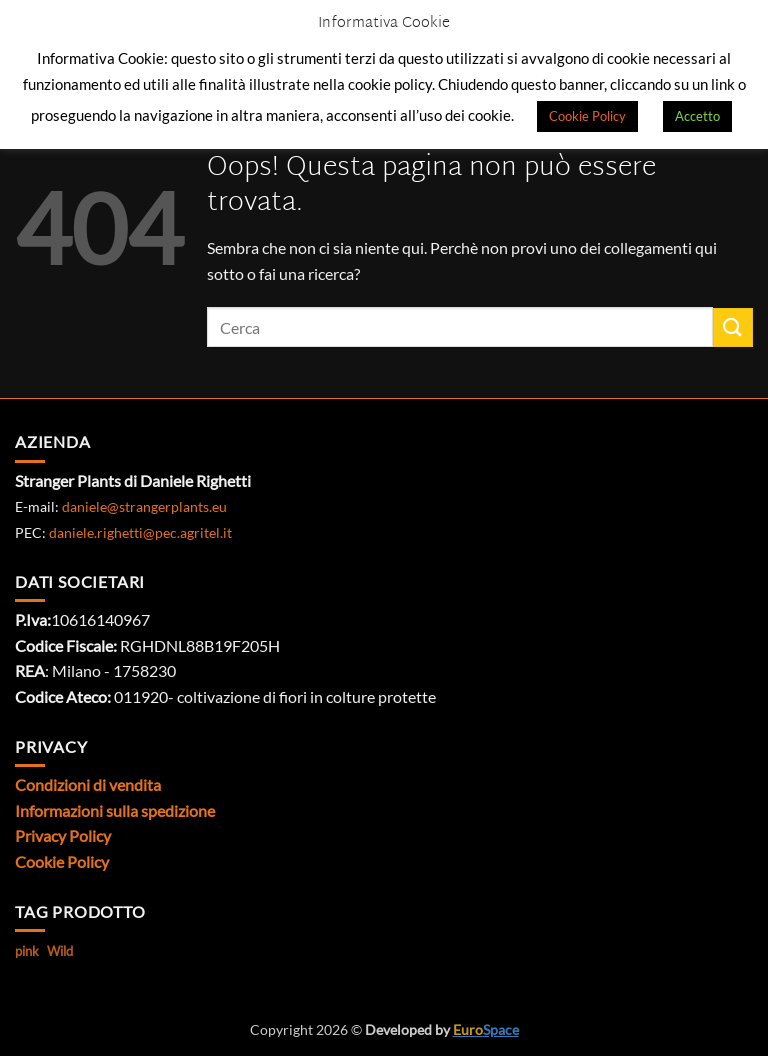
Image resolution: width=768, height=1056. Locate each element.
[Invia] (733, 327)
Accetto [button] (697, 116)
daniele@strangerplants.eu (144, 506)
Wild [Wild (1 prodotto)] (60, 951)
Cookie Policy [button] (587, 116)
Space (486, 1029)
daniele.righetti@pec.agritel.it (140, 532)
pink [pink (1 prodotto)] (27, 951)
